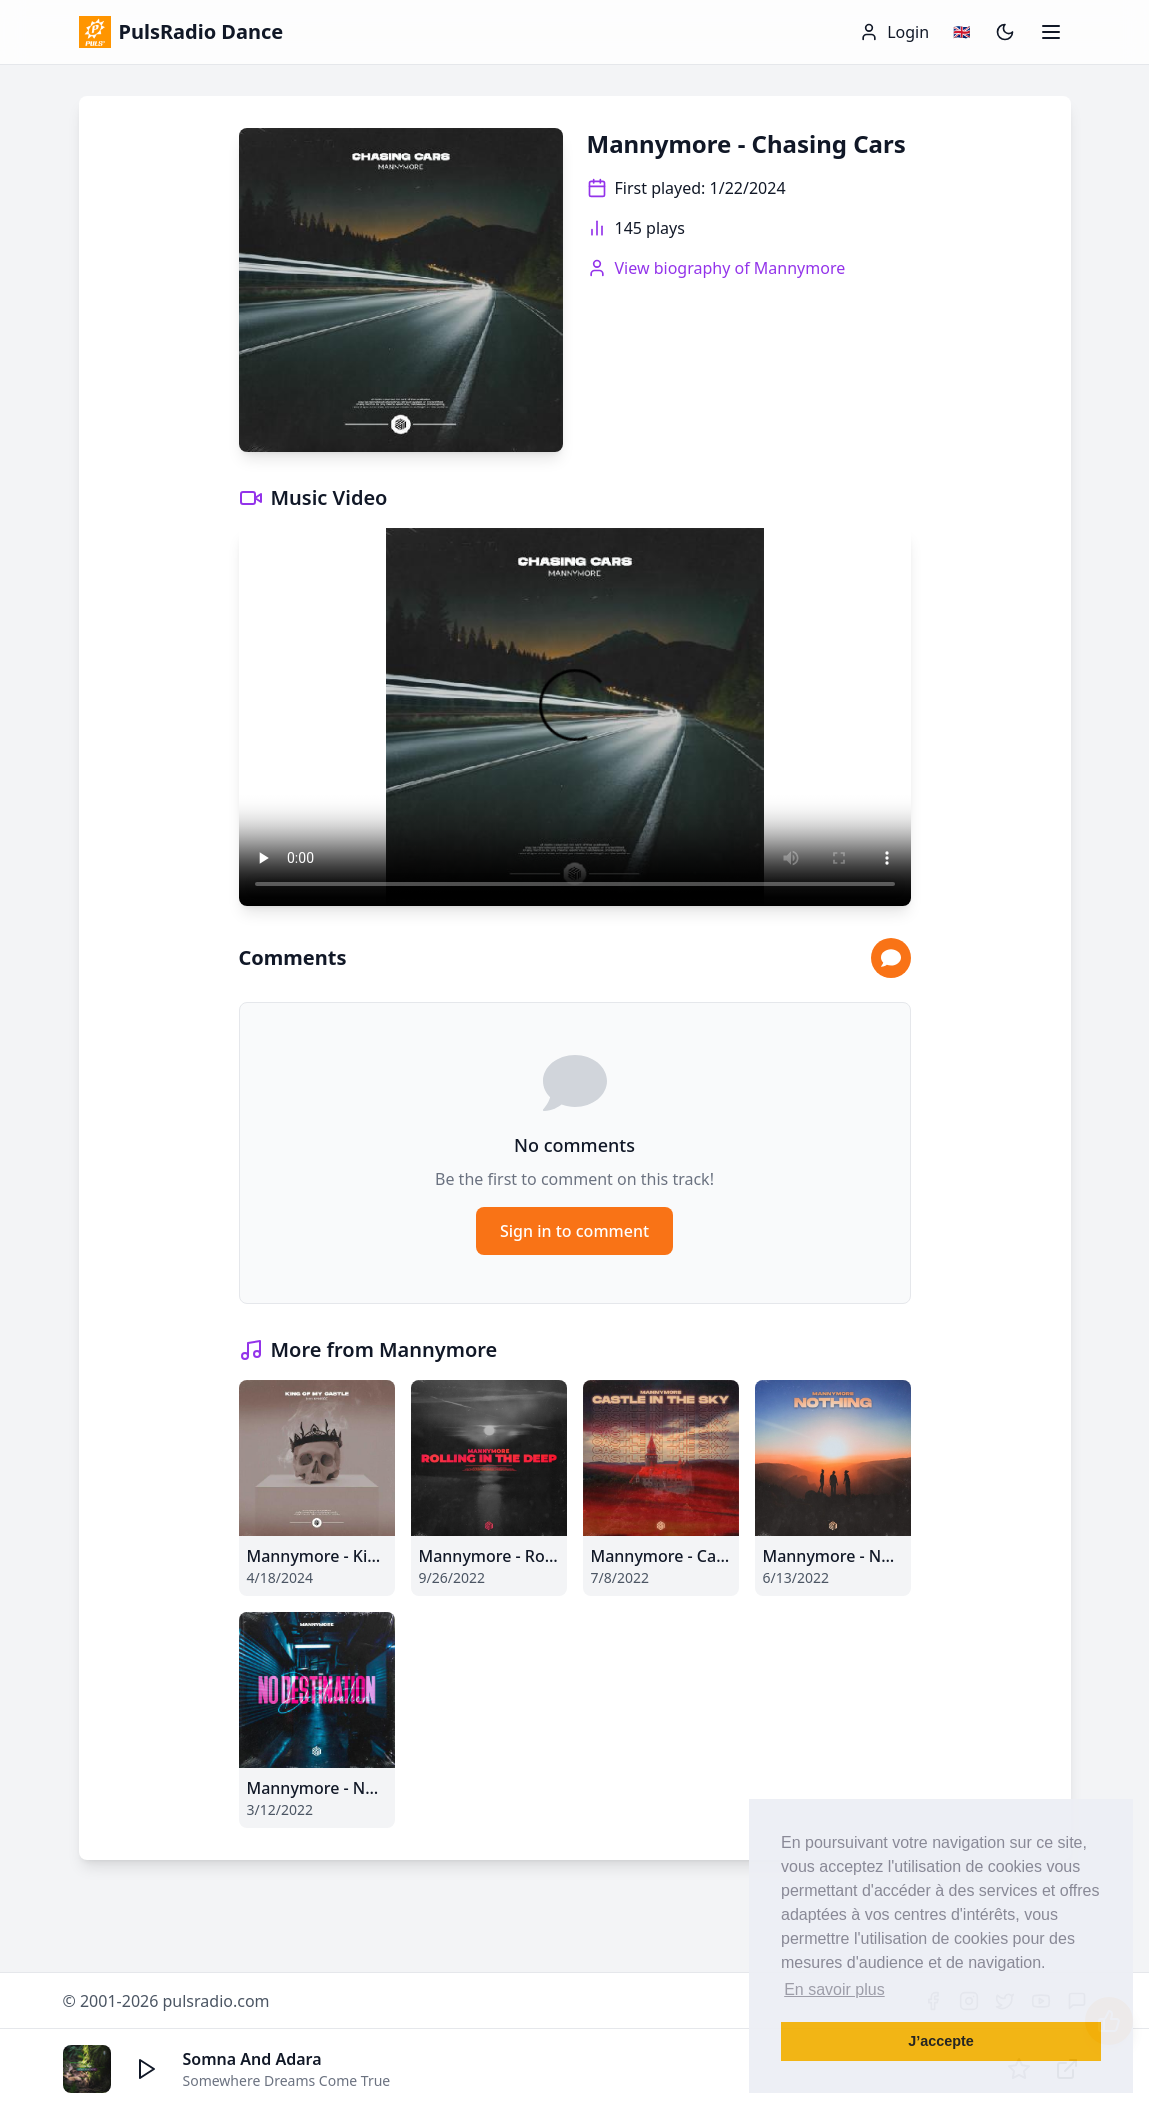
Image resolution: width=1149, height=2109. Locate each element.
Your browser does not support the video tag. (575, 717)
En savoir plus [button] (834, 1989)
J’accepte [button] (941, 2041)
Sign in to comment (574, 1231)
